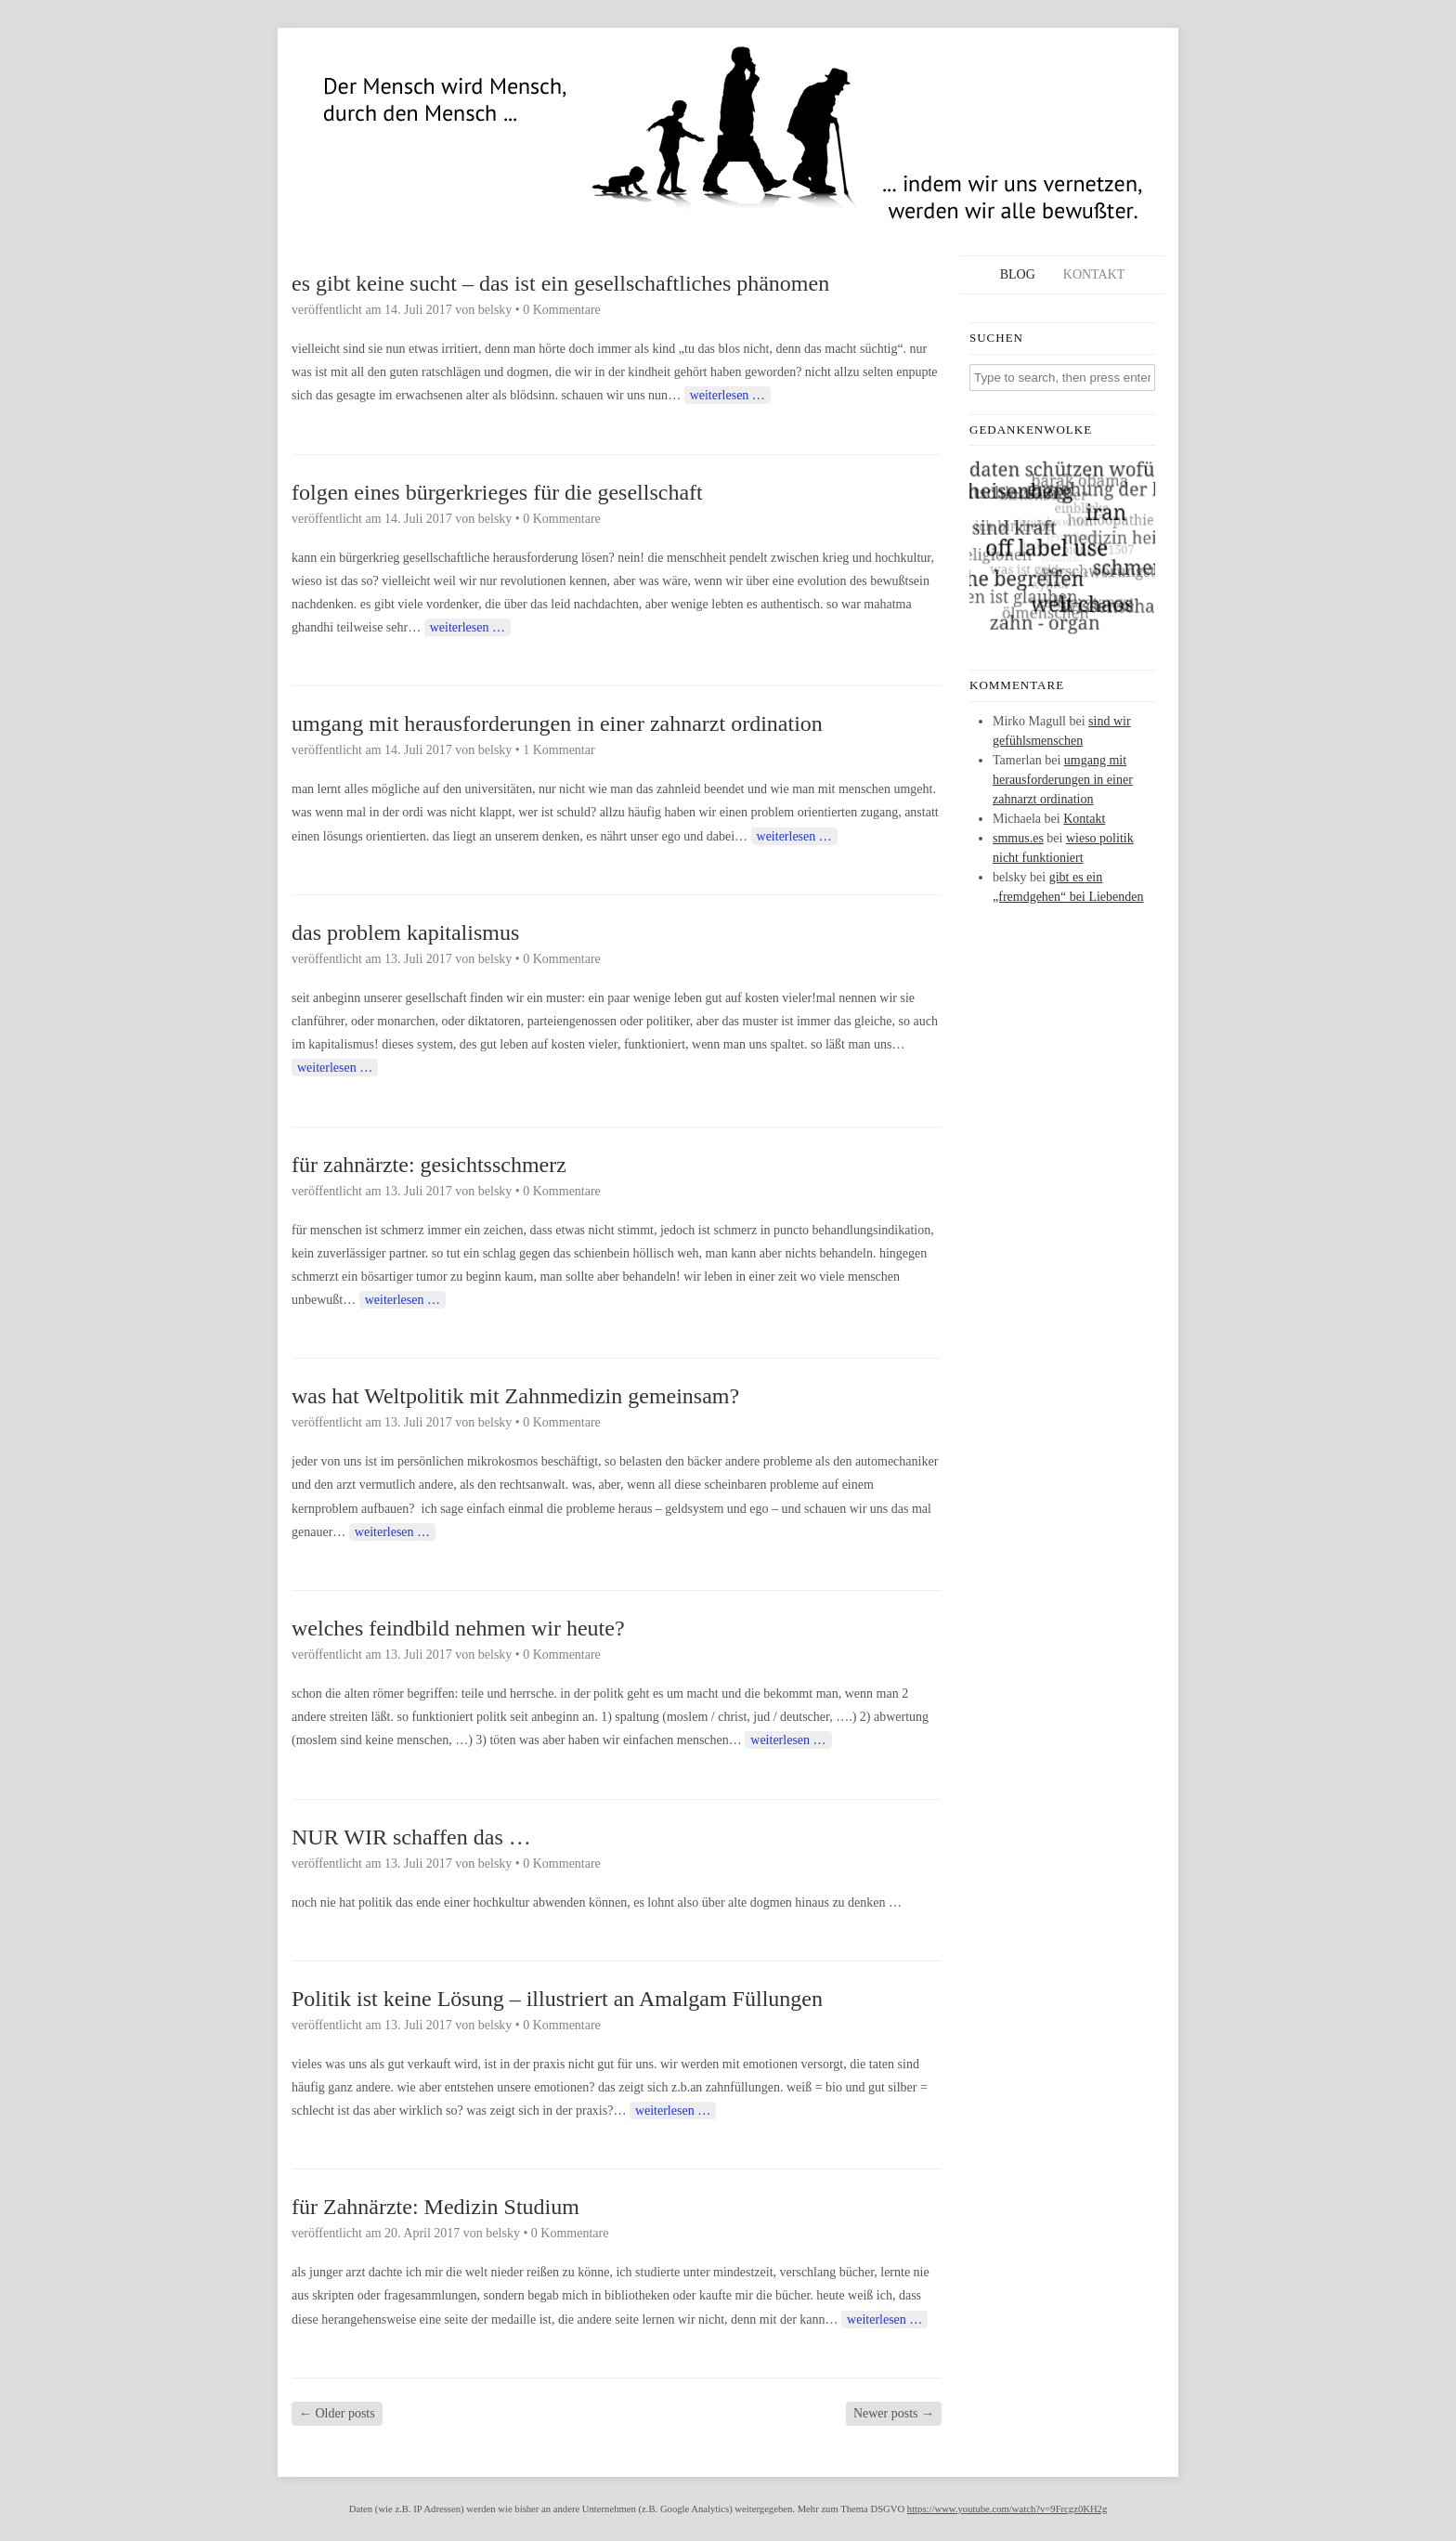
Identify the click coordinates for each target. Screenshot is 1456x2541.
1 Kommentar (558, 750)
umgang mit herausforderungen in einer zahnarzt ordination (557, 723)
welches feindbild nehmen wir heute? (458, 1628)
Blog (1017, 274)
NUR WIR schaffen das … (411, 1837)
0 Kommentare (562, 310)
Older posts (337, 2413)
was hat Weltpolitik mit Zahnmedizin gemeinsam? (515, 1396)
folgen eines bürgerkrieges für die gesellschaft (497, 492)
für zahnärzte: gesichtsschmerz (429, 1165)
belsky (495, 310)
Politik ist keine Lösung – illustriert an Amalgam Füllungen (557, 1999)
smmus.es (1018, 838)
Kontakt (1094, 274)
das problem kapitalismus (405, 932)
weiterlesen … (727, 395)
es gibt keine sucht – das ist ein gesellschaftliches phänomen (560, 283)
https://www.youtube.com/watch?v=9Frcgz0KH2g (1007, 2509)
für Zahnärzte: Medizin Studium (435, 2207)
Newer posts (893, 2413)
